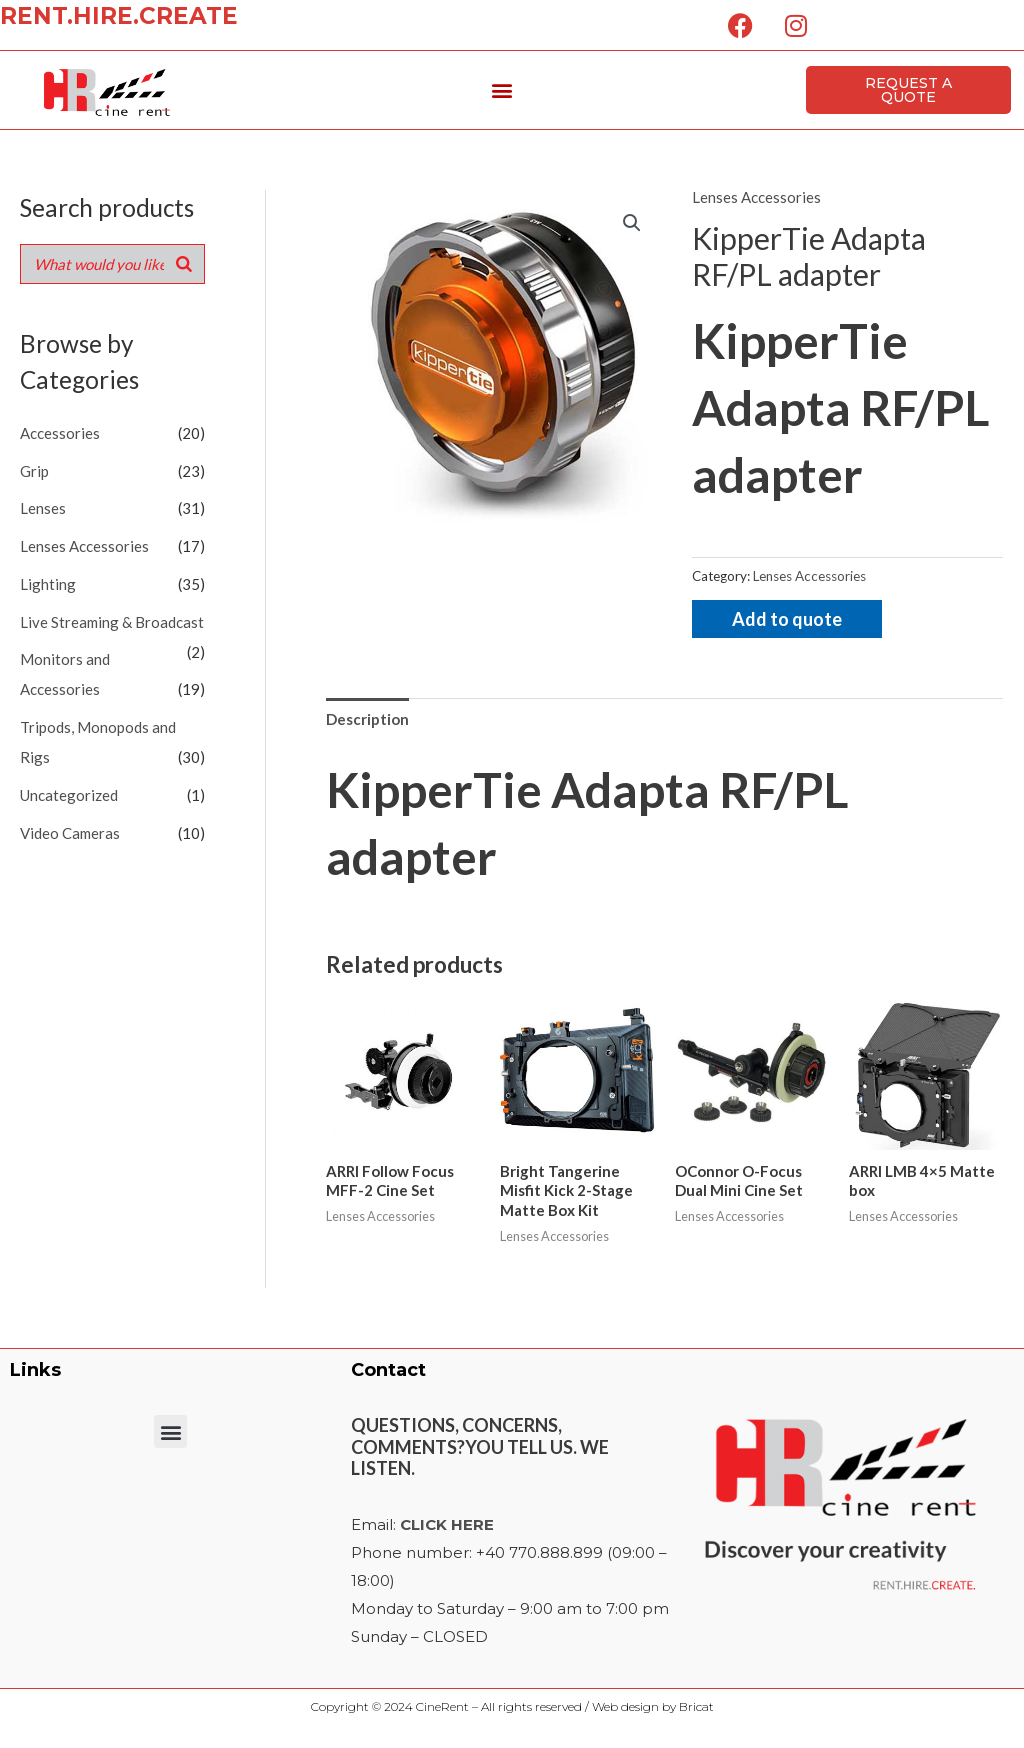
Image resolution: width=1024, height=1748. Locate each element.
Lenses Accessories (84, 546)
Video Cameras (70, 833)
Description (367, 719)
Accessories (60, 433)
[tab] (367, 719)
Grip (34, 471)
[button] (502, 90)
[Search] (184, 264)
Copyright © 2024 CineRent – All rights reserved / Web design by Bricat (512, 1706)
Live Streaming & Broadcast (112, 622)
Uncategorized (69, 795)
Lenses (43, 508)
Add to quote (787, 619)
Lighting (48, 584)
